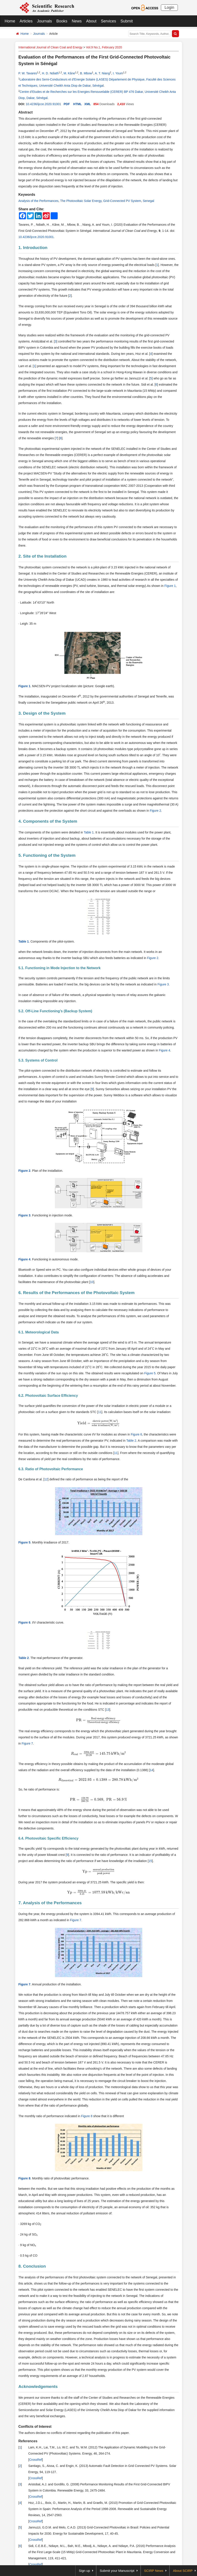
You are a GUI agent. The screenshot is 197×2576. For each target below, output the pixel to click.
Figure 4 (164, 1050)
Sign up (84, 2570)
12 (46, 1479)
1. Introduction (33, 247)
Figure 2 (155, 810)
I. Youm (118, 73)
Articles (26, 21)
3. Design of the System (42, 713)
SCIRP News (153, 2570)
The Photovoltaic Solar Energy (80, 201)
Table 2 (131, 1440)
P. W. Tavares (27, 73)
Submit (126, 21)
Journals (44, 21)
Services (108, 21)
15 (150, 1861)
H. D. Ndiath (50, 73)
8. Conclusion (32, 2266)
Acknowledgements (38, 2386)
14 (151, 1770)
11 (99, 1412)
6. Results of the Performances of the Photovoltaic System (76, 1292)
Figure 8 (86, 2116)
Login (169, 7)
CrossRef (35, 2459)
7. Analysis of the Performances (50, 1902)
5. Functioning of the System (47, 855)
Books (61, 21)
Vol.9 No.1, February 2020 (104, 47)
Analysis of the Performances (38, 201)
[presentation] (98, 1423)
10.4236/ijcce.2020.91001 (43, 104)
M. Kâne (69, 73)
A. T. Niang (102, 73)
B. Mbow (86, 73)
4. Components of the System (47, 821)
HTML (77, 104)
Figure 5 (149, 1373)
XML (87, 104)
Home (10, 21)
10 (92, 1282)
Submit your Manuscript (117, 2570)
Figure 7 (27, 1743)
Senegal (148, 201)
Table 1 (89, 832)
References (27, 2441)
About (91, 21)
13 (107, 1709)
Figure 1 (170, 586)
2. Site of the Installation (42, 556)
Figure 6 (136, 1434)
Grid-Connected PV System (122, 201)
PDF (67, 104)
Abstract (25, 112)
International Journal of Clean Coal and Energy (50, 47)
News (77, 21)
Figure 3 (163, 984)
